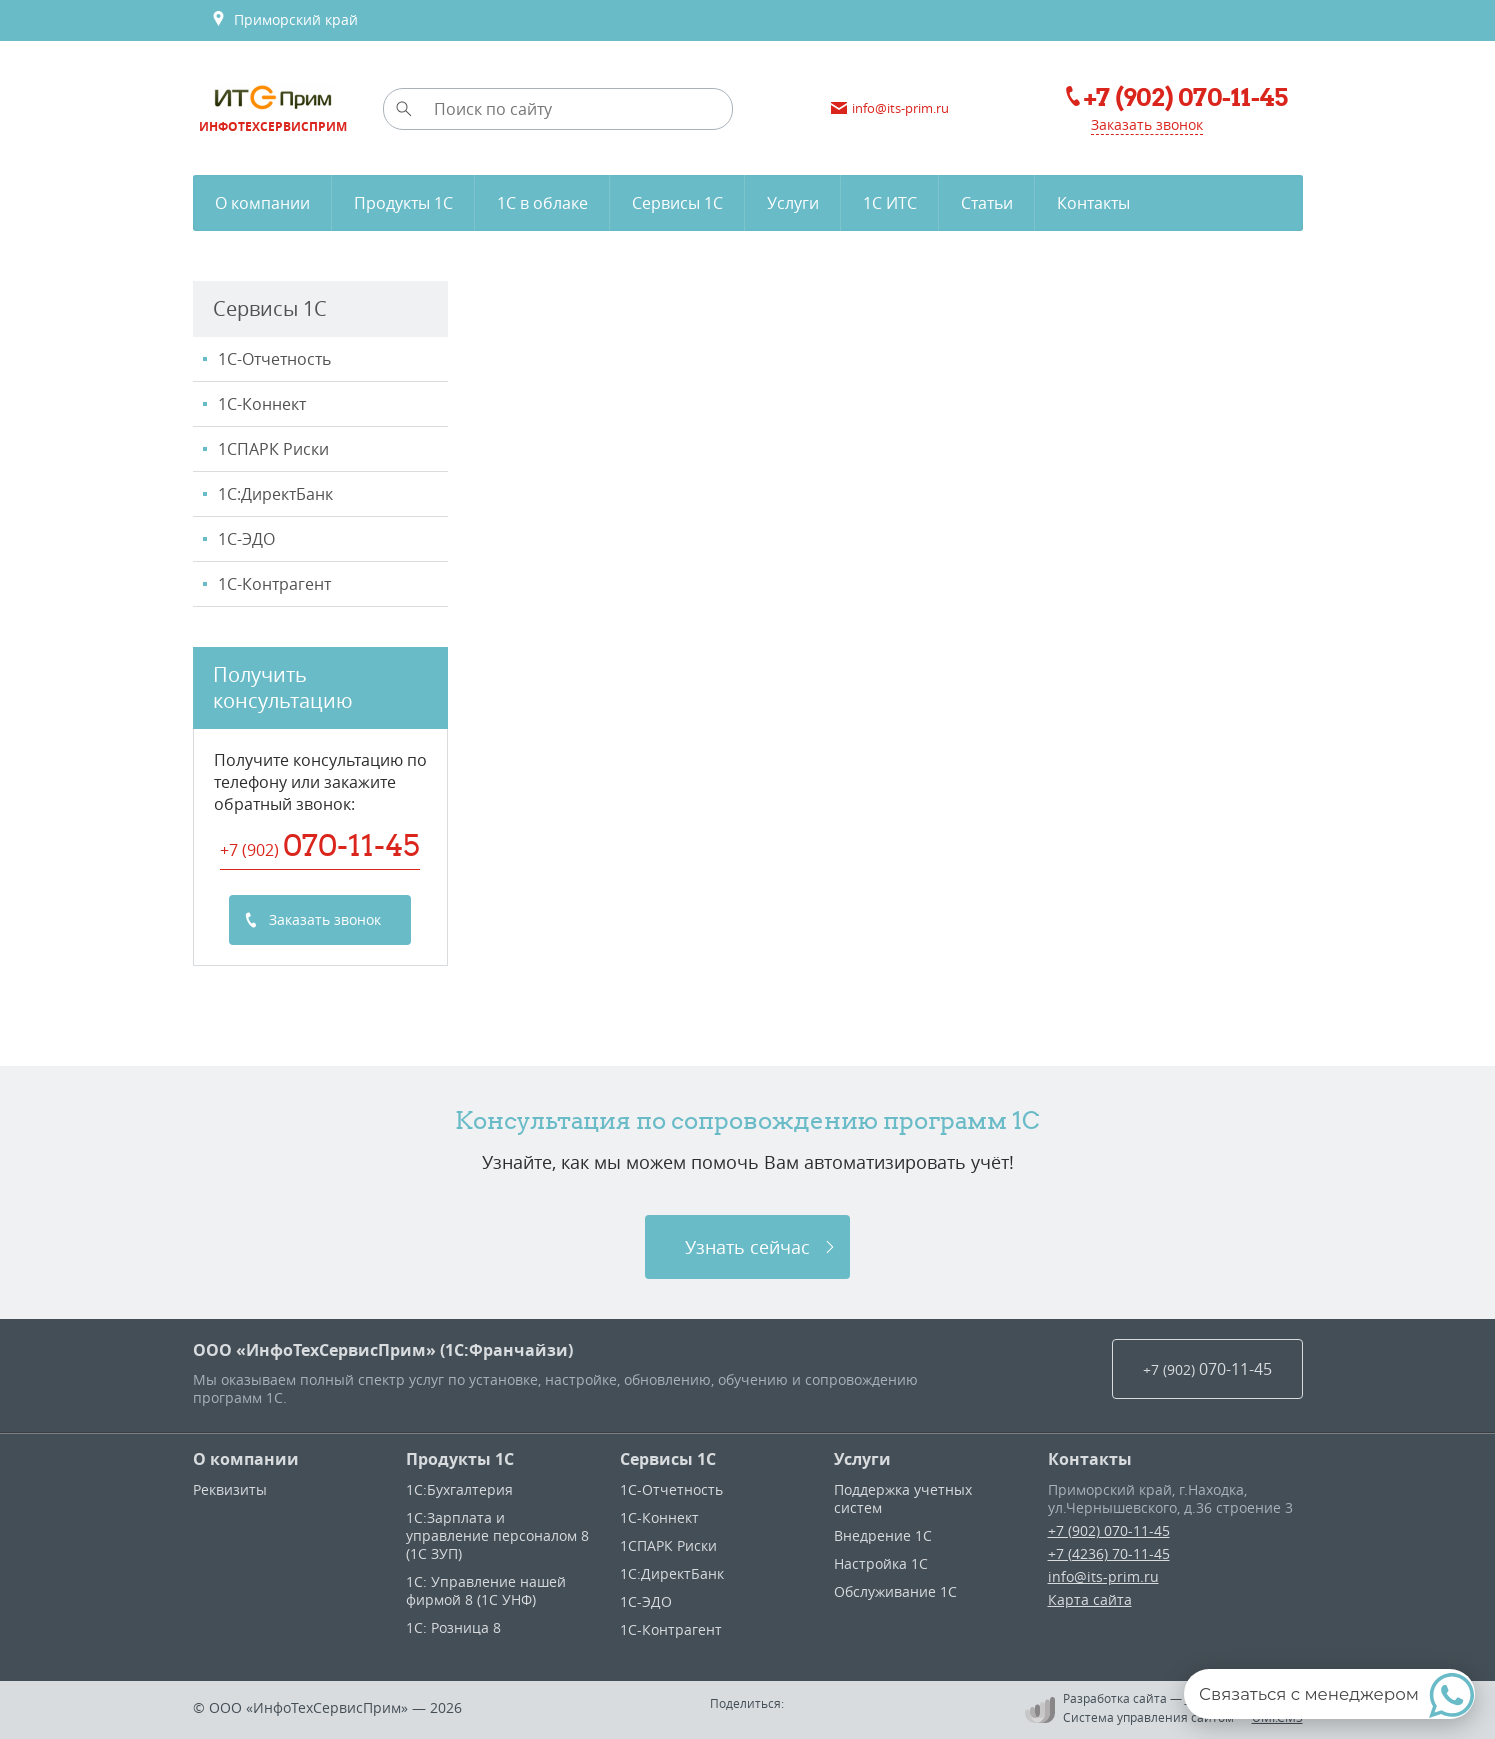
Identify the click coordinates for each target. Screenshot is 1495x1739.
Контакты (1090, 1459)
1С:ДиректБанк (275, 494)
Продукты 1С (460, 1459)
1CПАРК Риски (273, 449)
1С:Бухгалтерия (459, 1489)
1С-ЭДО (246, 539)
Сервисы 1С (668, 1459)
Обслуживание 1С (895, 1591)
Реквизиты (230, 1489)
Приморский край (284, 20)
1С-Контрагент (274, 584)
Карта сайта (1090, 1599)
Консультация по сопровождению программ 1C (747, 1120)
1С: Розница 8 (453, 1627)
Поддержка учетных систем (903, 1498)
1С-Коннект (262, 404)
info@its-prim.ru (1103, 1576)
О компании (246, 1459)
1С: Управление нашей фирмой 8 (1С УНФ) (486, 1590)
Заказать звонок (1147, 124)
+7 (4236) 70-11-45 (1109, 1553)
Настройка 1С (881, 1563)
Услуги (862, 1459)
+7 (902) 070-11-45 (1109, 1530)
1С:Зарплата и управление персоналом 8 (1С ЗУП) (497, 1535)
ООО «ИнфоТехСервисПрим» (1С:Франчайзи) (383, 1350)
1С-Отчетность (274, 359)
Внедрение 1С (883, 1535)
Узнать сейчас (747, 1247)
